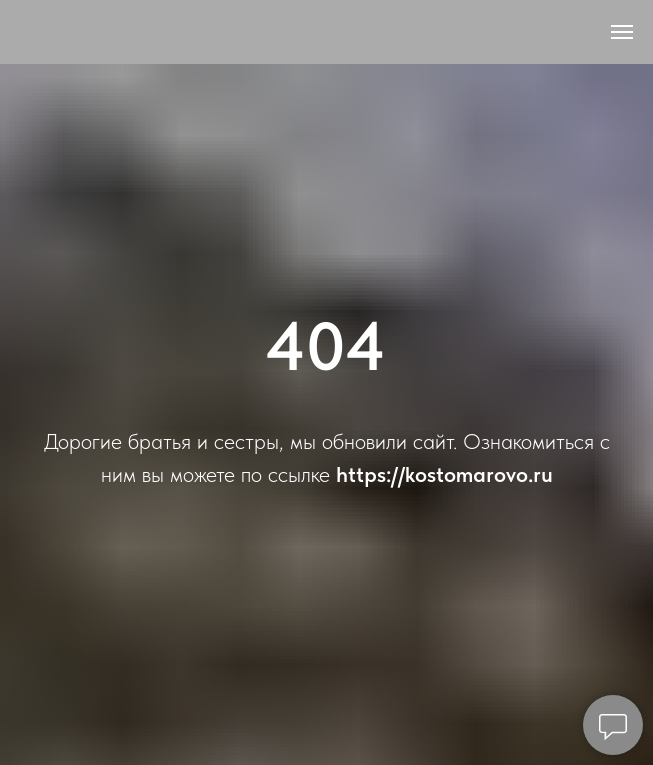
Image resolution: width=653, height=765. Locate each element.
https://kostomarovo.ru (444, 474)
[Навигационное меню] (622, 32)
